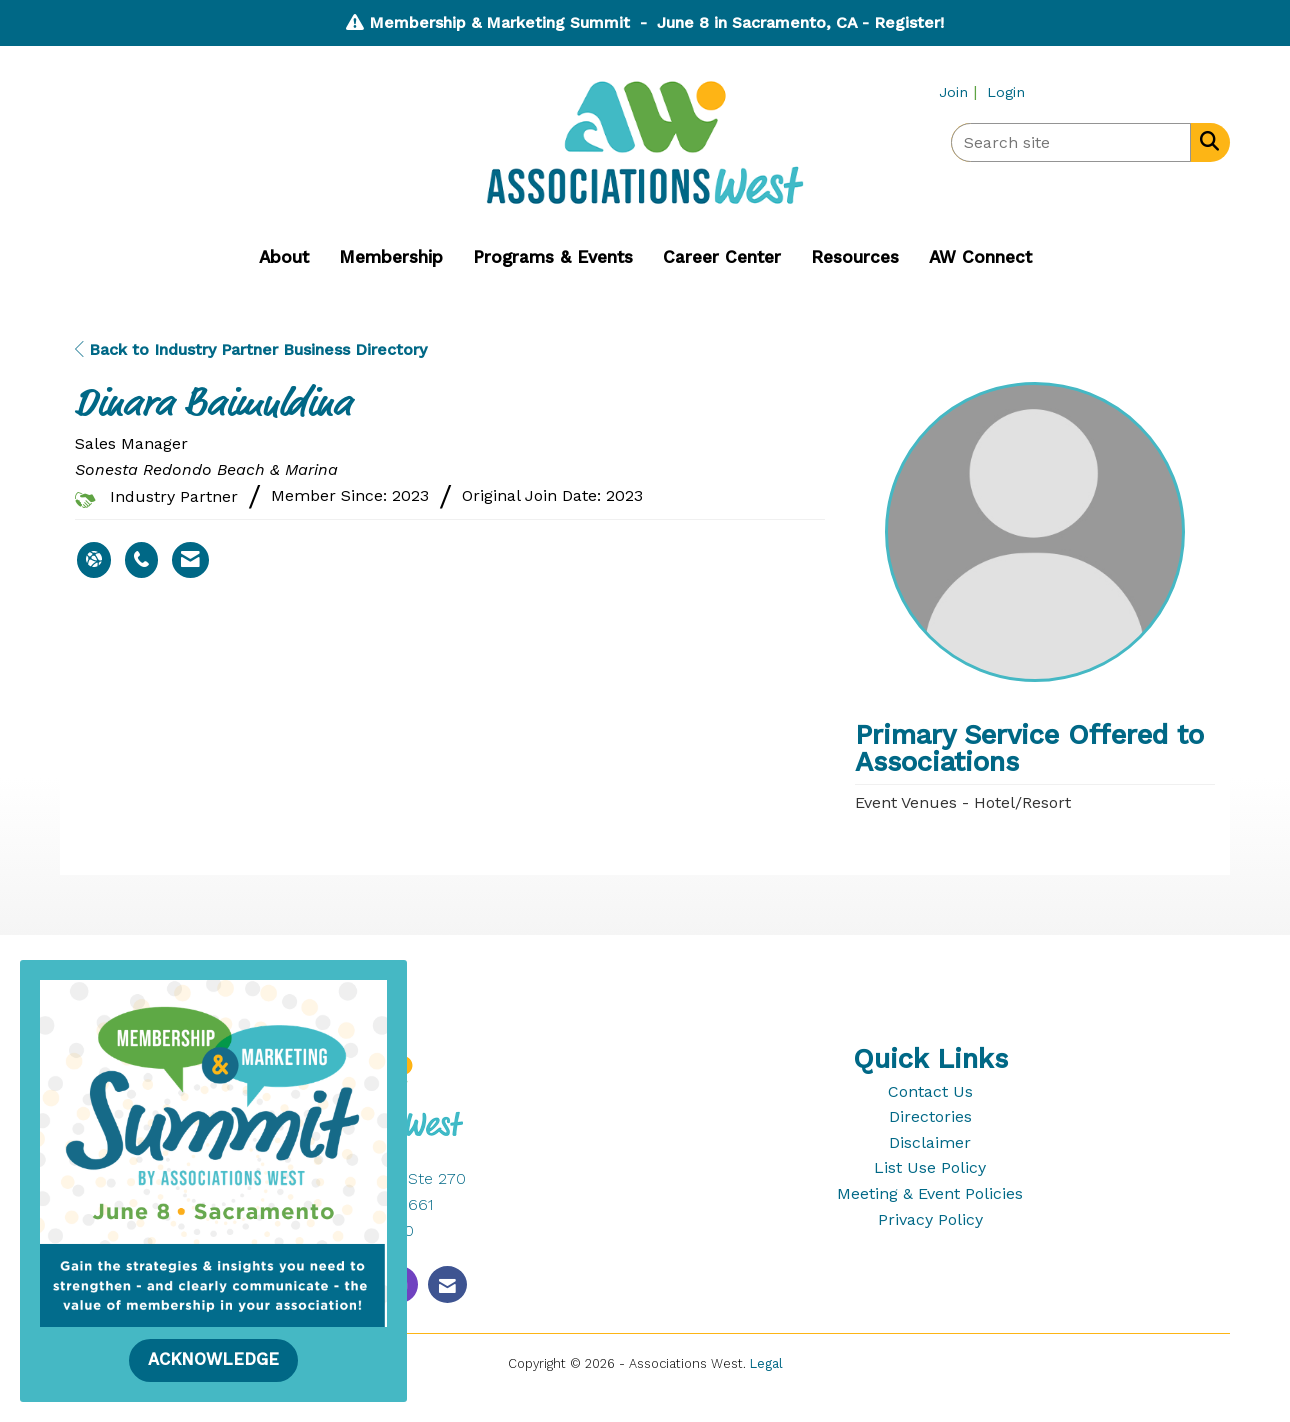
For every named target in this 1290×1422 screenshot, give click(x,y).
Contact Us (930, 1091)
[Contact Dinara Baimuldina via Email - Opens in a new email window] (190, 560)
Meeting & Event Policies (930, 1193)
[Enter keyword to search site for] (1071, 142)
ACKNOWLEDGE (213, 1359)
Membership (391, 257)
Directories (930, 1116)
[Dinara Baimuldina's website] (94, 560)
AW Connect (980, 257)
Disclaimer (930, 1142)
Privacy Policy (930, 1219)
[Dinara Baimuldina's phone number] (141, 560)
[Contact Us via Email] (447, 1284)
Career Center (722, 257)
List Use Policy (930, 1167)
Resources (855, 257)
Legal (766, 1363)
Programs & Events (553, 257)
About (284, 257)
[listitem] (960, 91)
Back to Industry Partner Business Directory (251, 349)
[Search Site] (1205, 141)
